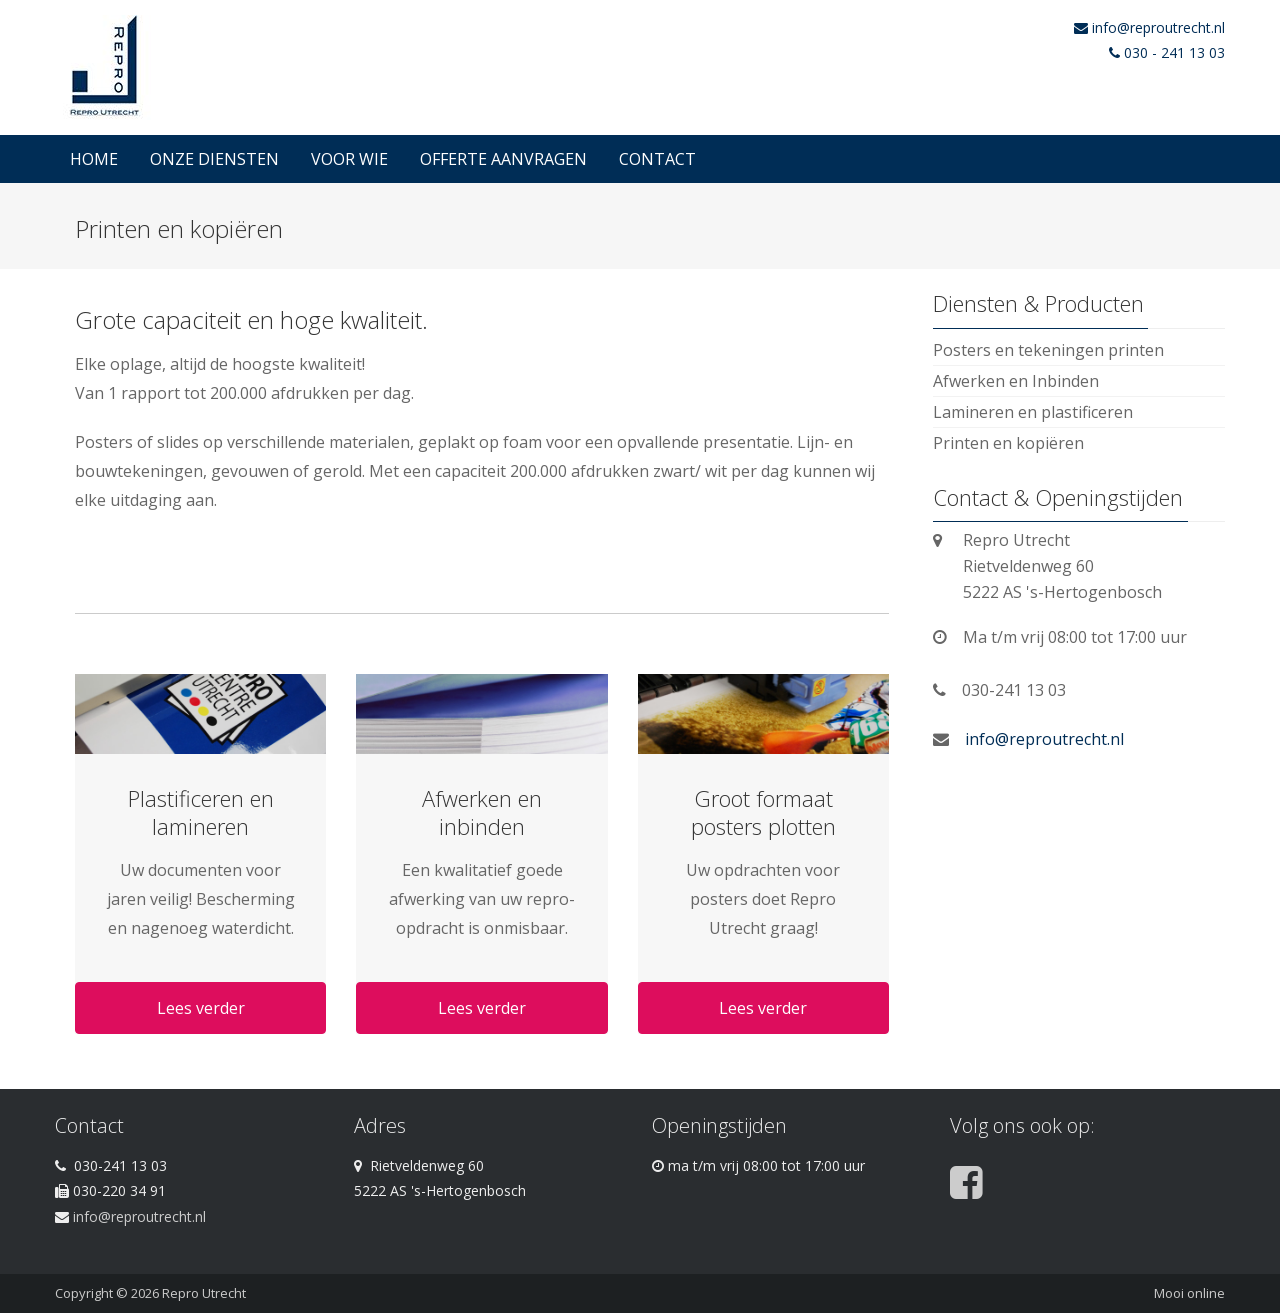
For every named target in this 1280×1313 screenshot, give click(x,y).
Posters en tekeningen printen (1048, 350)
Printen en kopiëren (1008, 443)
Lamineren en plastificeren (1033, 412)
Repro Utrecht (204, 1293)
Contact (657, 159)
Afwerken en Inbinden (1016, 381)
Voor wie (349, 159)
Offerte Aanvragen (503, 159)
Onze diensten (214, 159)
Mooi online (1189, 1293)
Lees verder (201, 1008)
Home (94, 159)
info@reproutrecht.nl (1158, 27)
